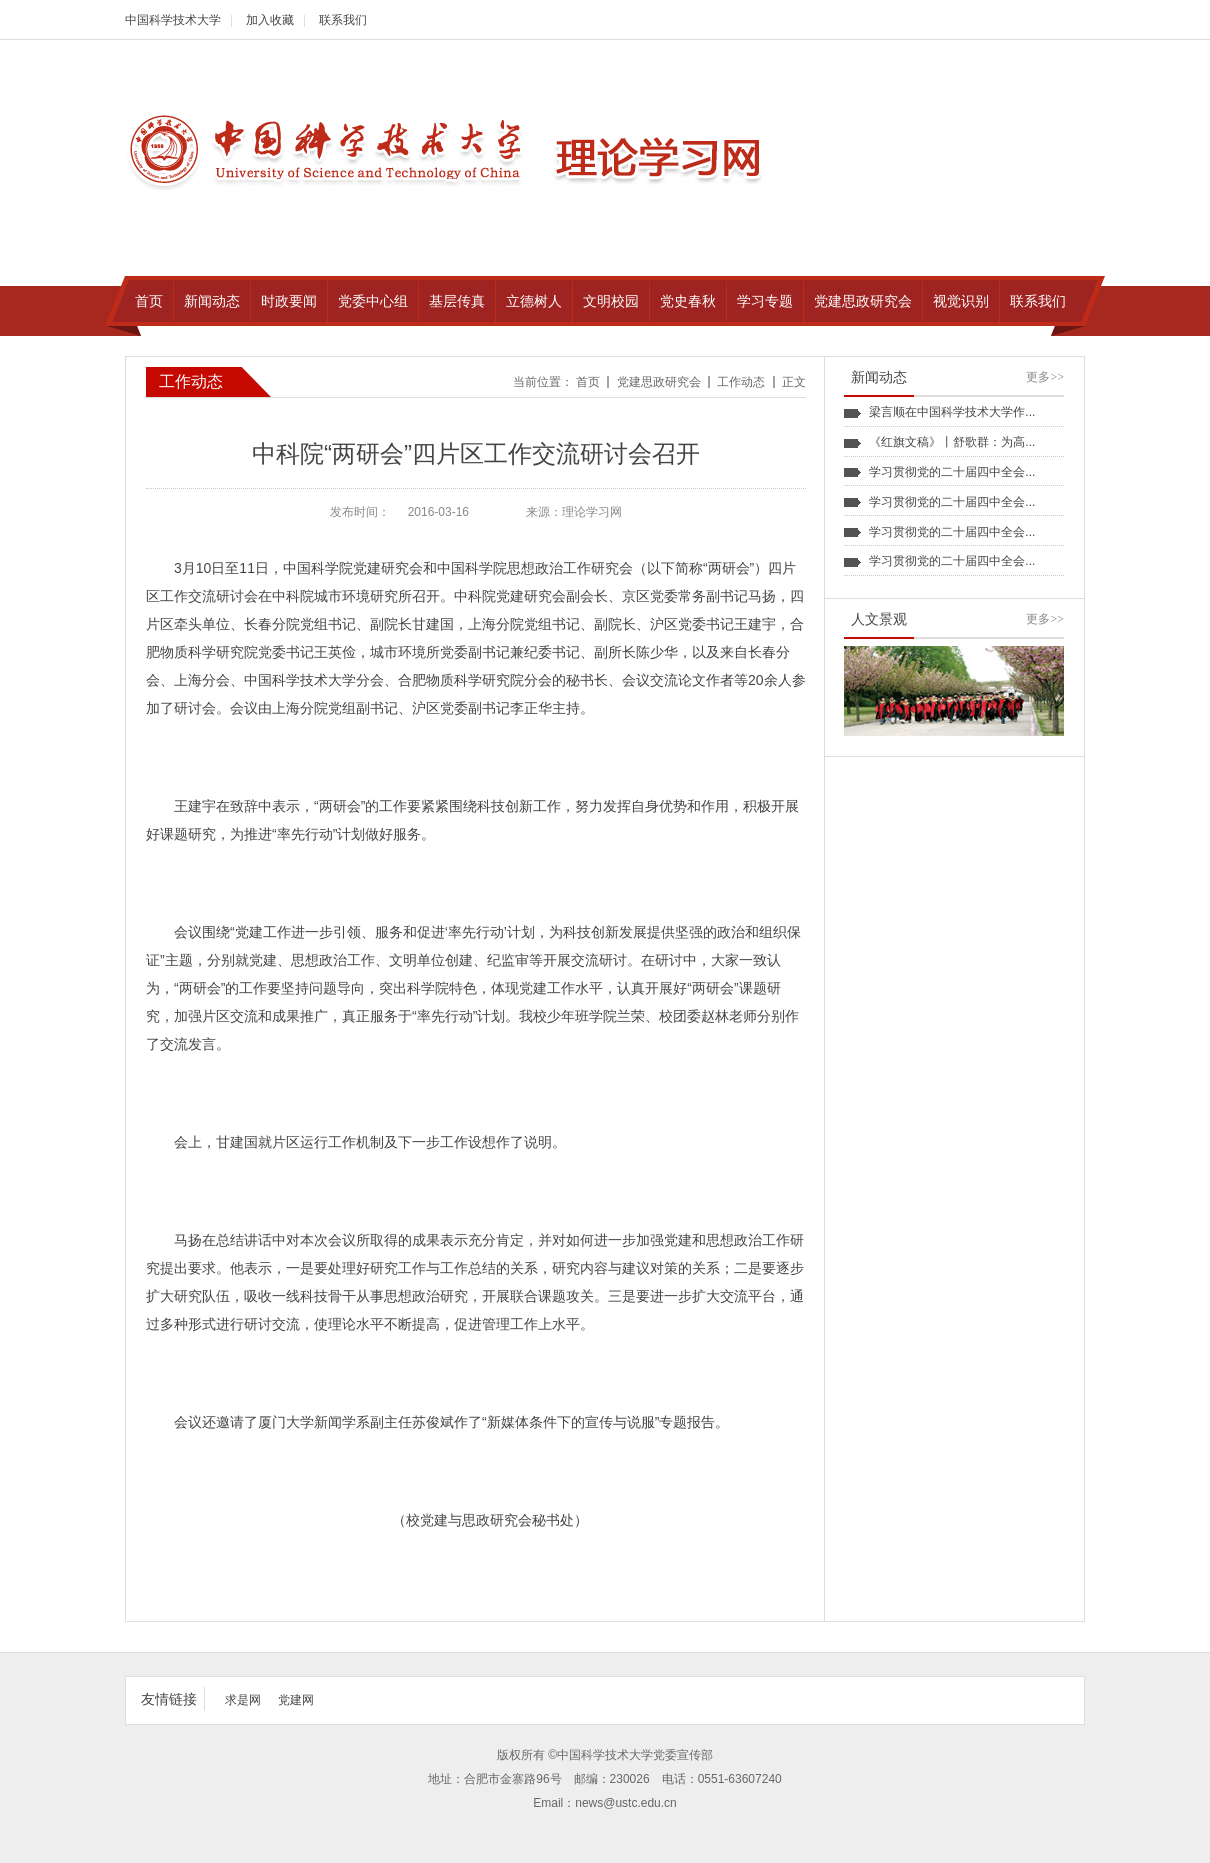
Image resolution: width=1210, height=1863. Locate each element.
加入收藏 (270, 20)
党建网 (296, 1700)
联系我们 (343, 20)
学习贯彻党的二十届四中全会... (952, 472)
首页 (588, 382)
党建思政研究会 (659, 382)
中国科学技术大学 (173, 20)
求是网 (243, 1700)
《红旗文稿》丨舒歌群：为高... (952, 442)
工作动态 (741, 382)
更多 (1045, 377)
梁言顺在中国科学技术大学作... (952, 412)
